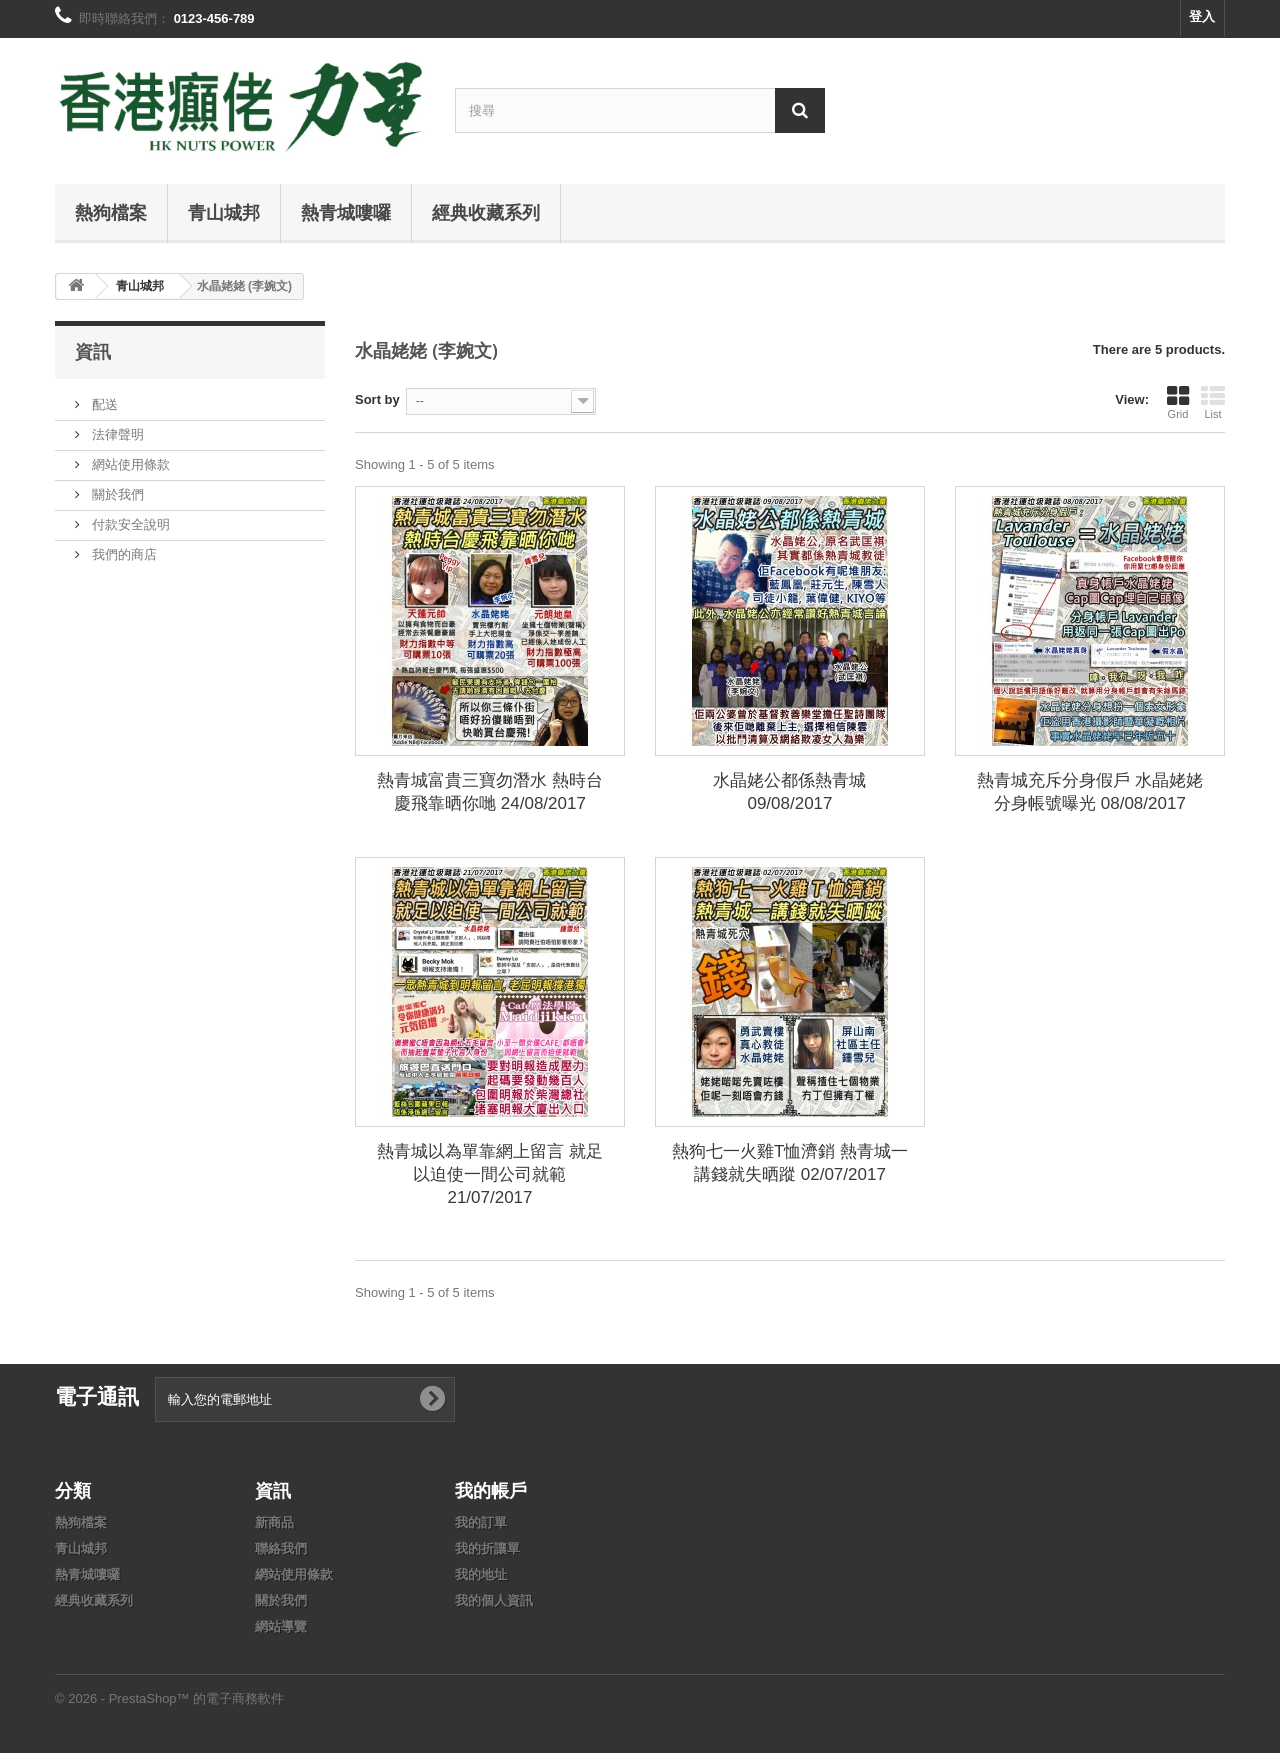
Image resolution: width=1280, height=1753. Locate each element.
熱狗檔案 (111, 212)
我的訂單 (481, 1522)
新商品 (274, 1522)
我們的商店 (122, 554)
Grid (1178, 402)
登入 (1202, 16)
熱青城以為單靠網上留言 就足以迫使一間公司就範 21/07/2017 (490, 1174)
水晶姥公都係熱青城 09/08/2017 (789, 792)
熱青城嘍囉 (346, 212)
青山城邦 (224, 212)
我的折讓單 (487, 1548)
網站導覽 (281, 1626)
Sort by (377, 399)
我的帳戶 (491, 1490)
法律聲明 (116, 434)
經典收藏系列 (486, 212)
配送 (103, 404)
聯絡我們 (281, 1548)
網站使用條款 (129, 464)
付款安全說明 (129, 524)
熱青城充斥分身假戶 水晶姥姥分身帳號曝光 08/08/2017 (1090, 792)
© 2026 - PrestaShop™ (124, 1698)
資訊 (93, 351)
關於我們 (116, 494)
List (1213, 402)
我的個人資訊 (494, 1600)
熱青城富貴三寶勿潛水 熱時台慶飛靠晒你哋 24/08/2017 (490, 792)
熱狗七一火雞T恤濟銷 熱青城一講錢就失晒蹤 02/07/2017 (790, 1163)
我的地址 (481, 1574)
